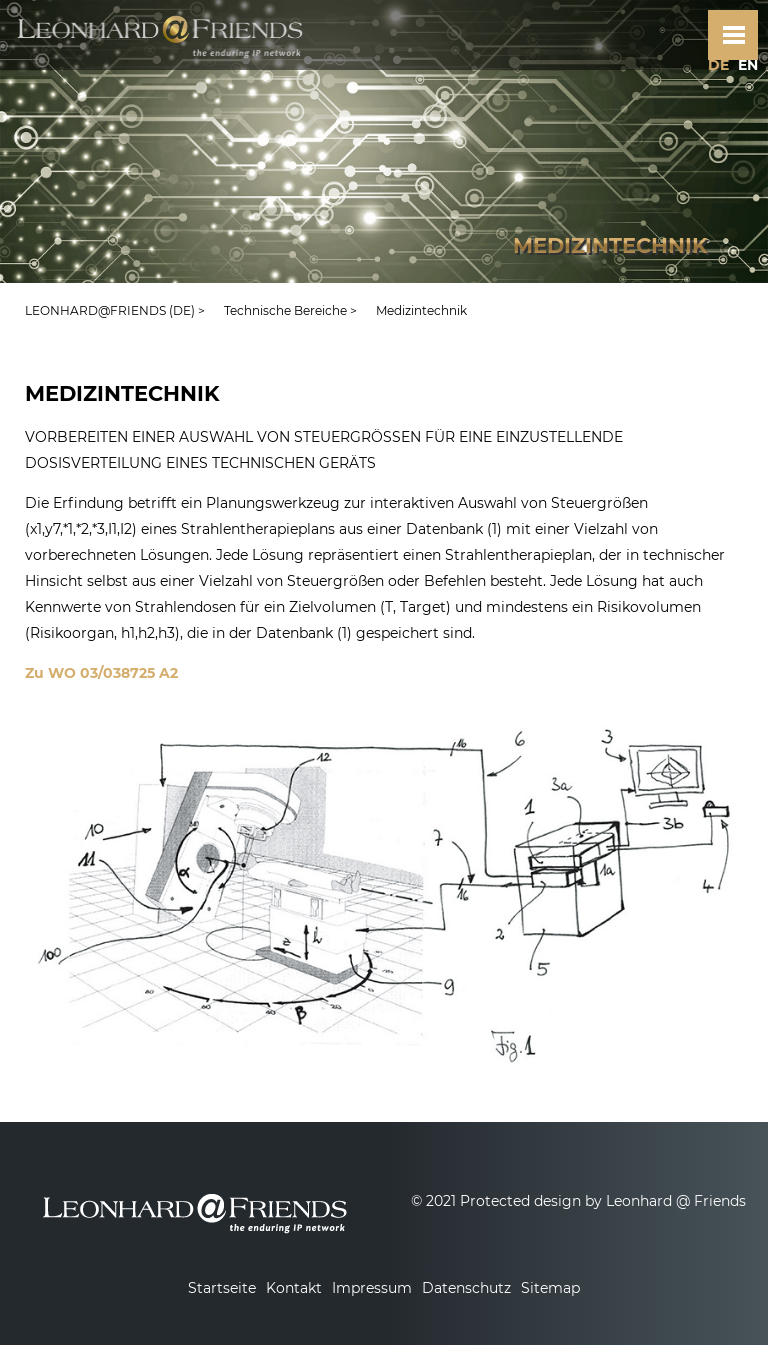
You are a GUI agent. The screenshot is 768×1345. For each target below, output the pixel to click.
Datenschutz (466, 1288)
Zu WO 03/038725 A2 (101, 673)
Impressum (372, 1288)
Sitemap (550, 1288)
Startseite (222, 1288)
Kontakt (294, 1288)
